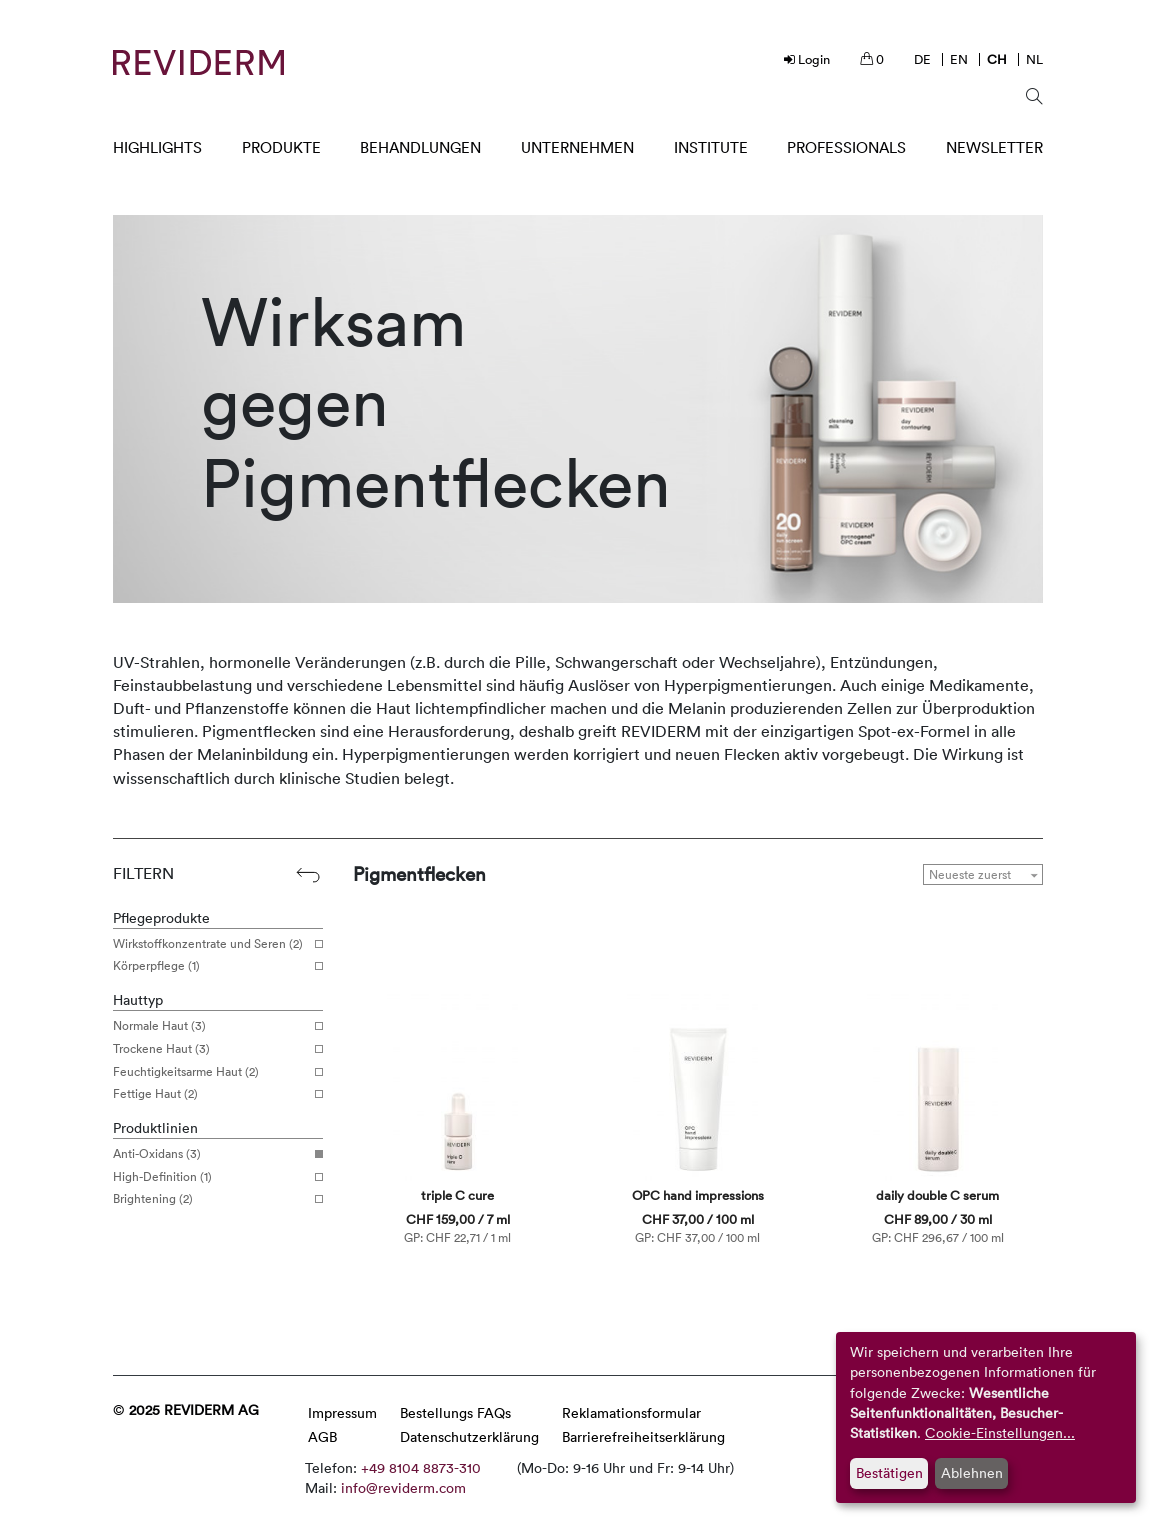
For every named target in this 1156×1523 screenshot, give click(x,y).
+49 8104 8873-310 (421, 1467)
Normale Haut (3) (210, 1026)
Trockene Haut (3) (210, 1049)
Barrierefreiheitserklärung (643, 1436)
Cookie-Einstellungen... (1000, 1432)
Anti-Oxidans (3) (210, 1154)
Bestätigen (889, 1472)
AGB (322, 1436)
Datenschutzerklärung (469, 1436)
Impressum (342, 1412)
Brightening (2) (210, 1199)
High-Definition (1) (210, 1177)
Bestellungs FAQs (455, 1412)
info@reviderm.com (403, 1487)
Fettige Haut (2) (210, 1094)
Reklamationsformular (631, 1412)
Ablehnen (972, 1472)
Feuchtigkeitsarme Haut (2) (210, 1072)
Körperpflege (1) (210, 966)
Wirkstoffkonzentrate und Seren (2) (210, 944)
